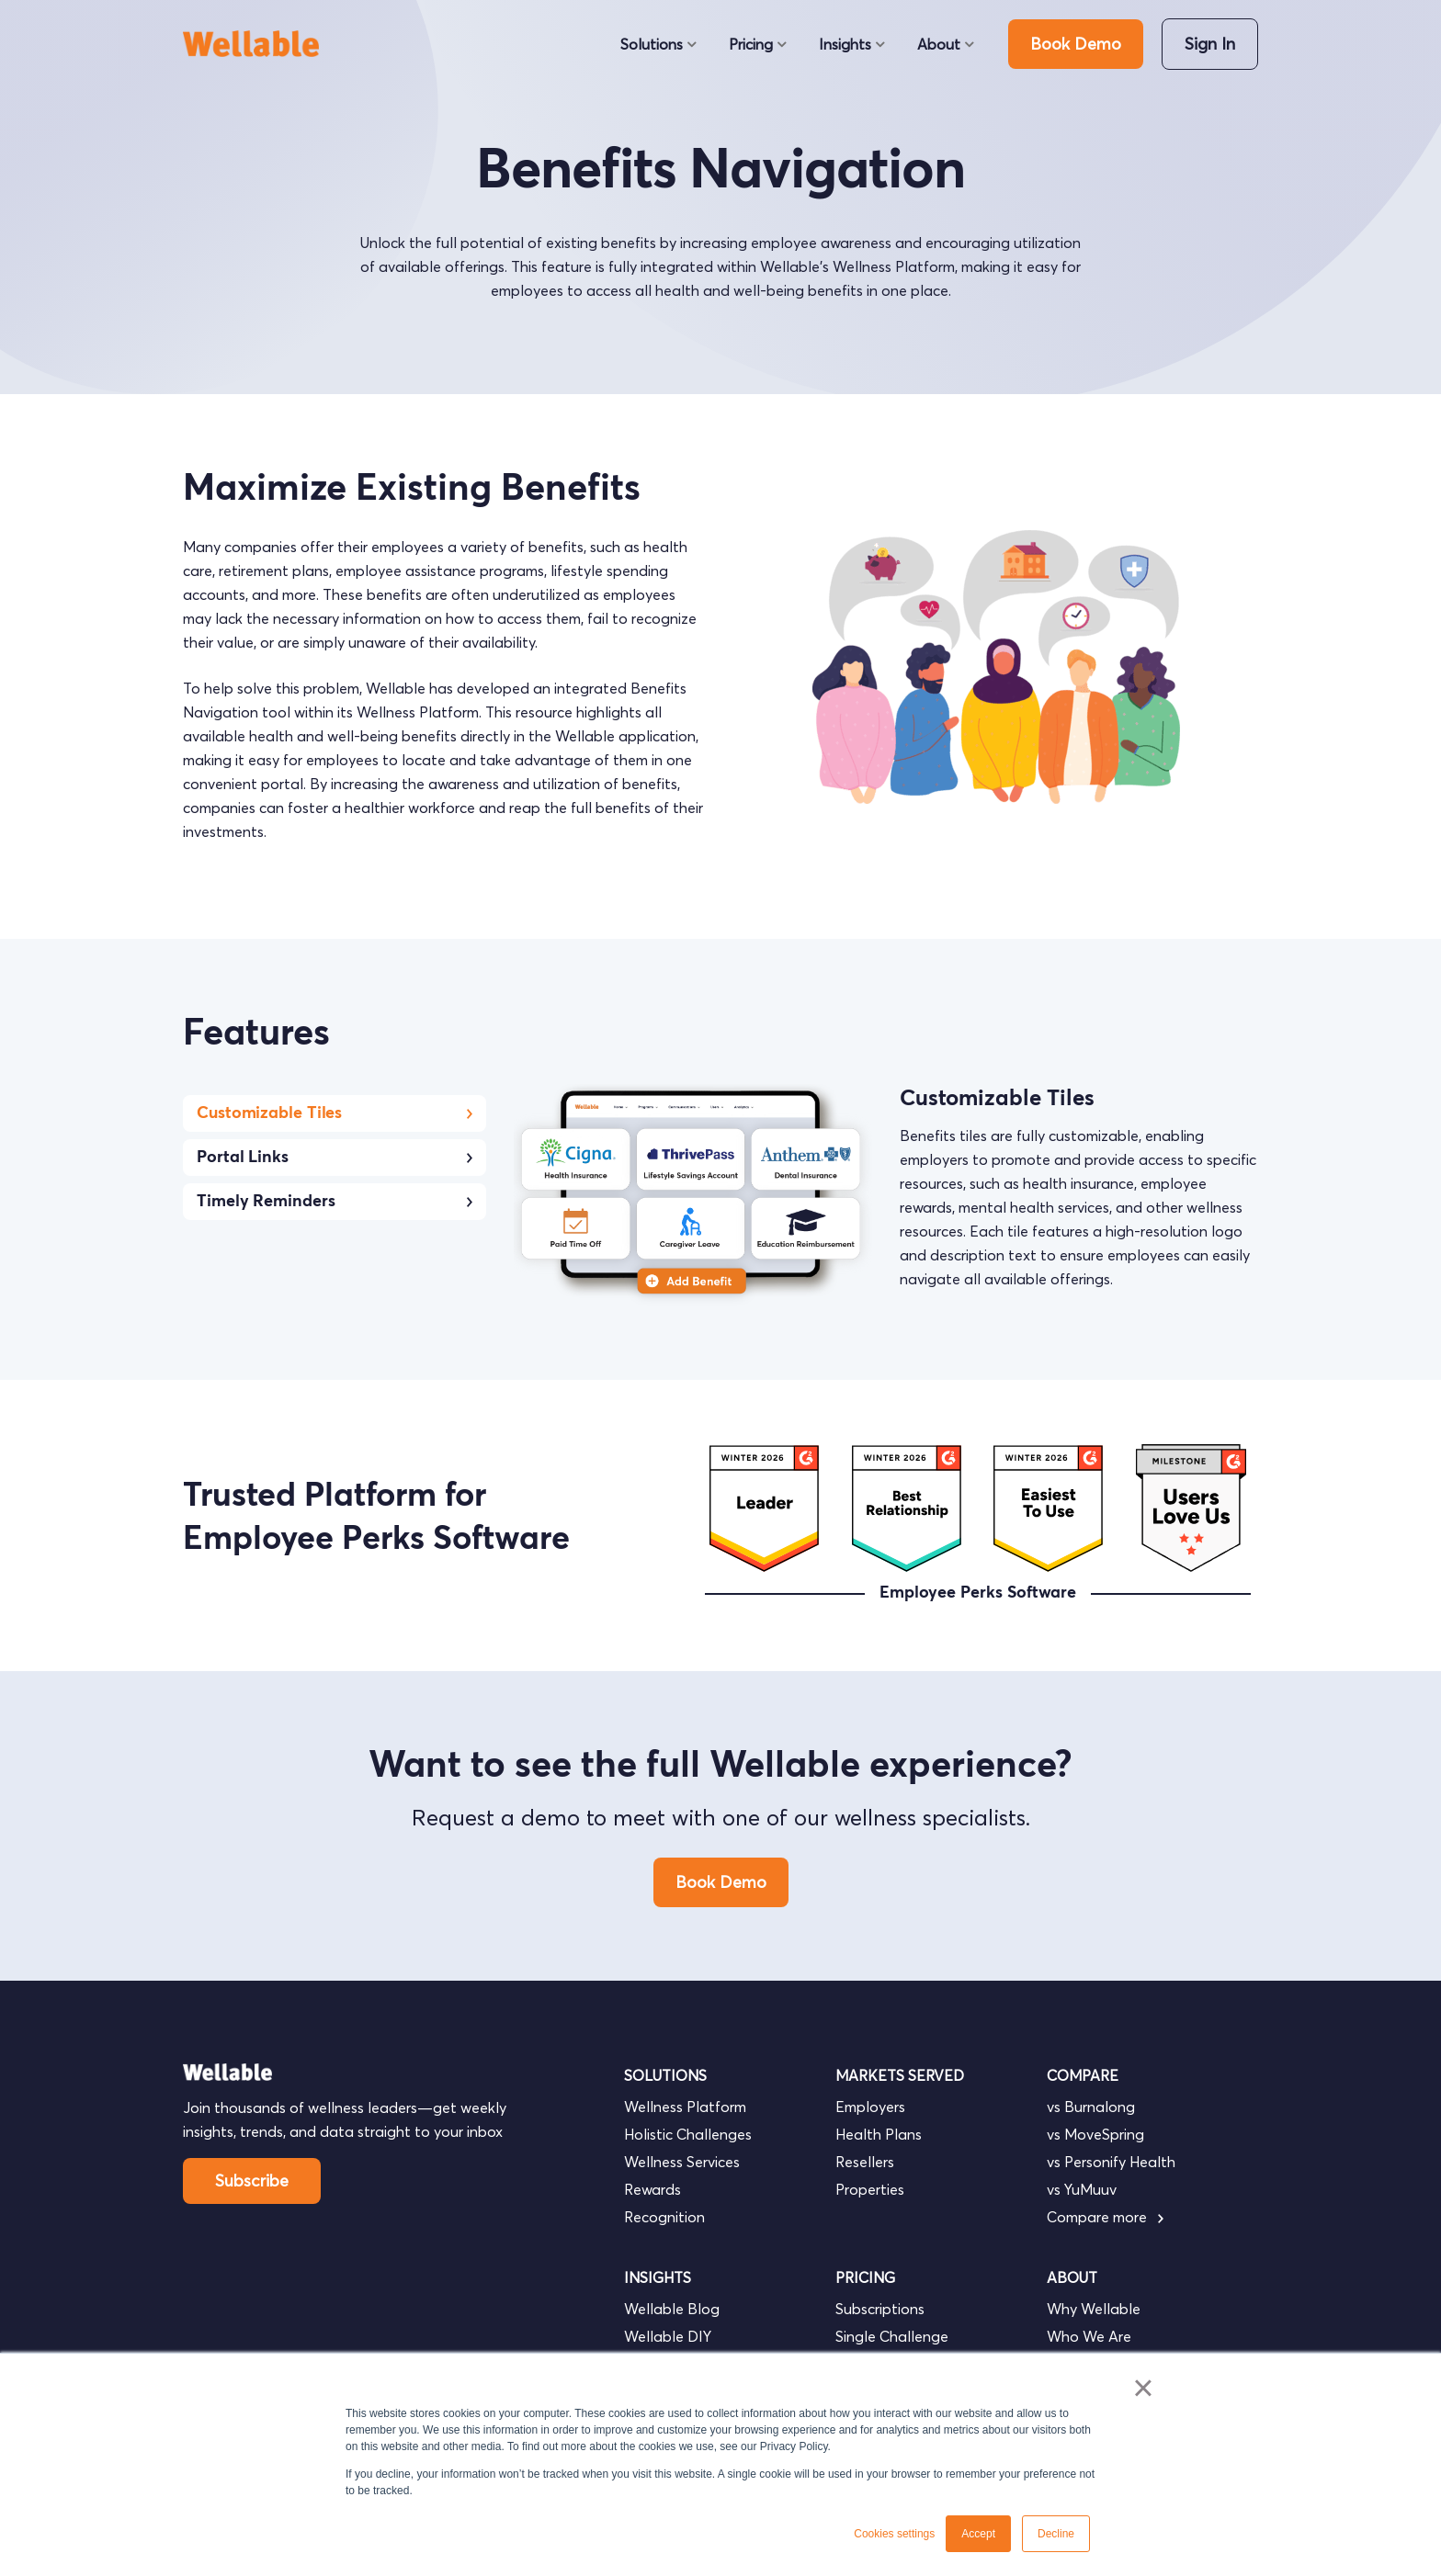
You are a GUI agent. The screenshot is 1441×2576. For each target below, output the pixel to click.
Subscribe (252, 2180)
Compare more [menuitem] (1105, 2217)
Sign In (1210, 43)
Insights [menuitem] (845, 44)
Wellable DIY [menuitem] (667, 2336)
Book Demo (1075, 43)
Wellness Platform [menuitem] (685, 2106)
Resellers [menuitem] (864, 2161)
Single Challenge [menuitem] (891, 2336)
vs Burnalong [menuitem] (1091, 2106)
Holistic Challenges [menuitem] (688, 2134)
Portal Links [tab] (334, 1157)
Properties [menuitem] (869, 2189)
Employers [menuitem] (870, 2106)
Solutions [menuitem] (651, 44)
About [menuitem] (938, 44)
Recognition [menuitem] (664, 2217)
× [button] (1142, 2387)
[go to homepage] (259, 43)
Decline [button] (1056, 2533)
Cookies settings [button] (894, 2533)
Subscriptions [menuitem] (880, 2308)
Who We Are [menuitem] (1089, 2336)
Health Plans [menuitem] (878, 2134)
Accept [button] (978, 2533)
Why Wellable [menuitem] (1093, 2308)
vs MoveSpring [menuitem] (1095, 2134)
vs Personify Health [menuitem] (1111, 2161)
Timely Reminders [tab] (334, 1201)
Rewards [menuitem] (652, 2189)
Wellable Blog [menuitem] (672, 2308)
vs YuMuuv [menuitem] (1082, 2189)
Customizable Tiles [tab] (334, 1113)
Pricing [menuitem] (751, 44)
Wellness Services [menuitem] (682, 2161)
